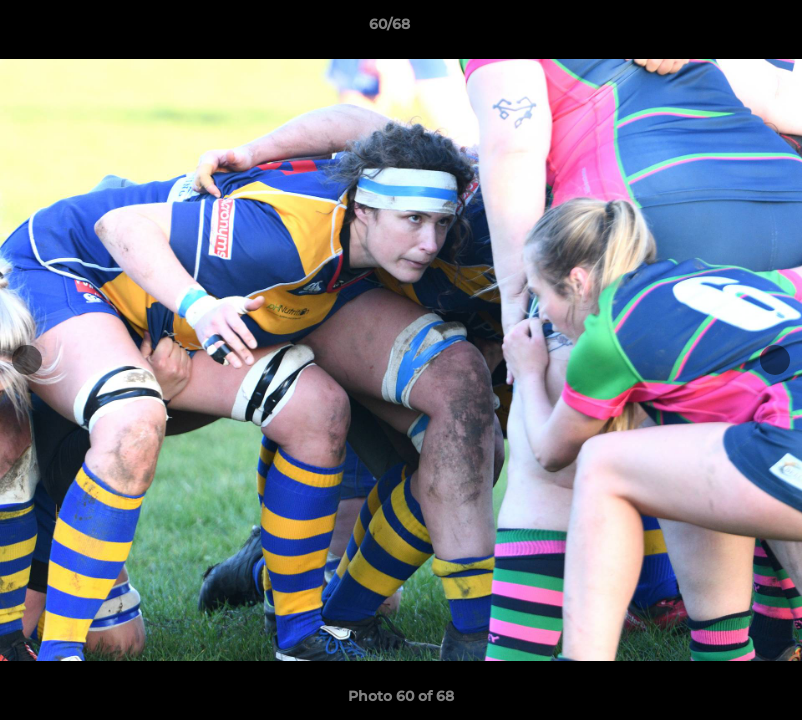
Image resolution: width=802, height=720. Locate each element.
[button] (718, 29)
